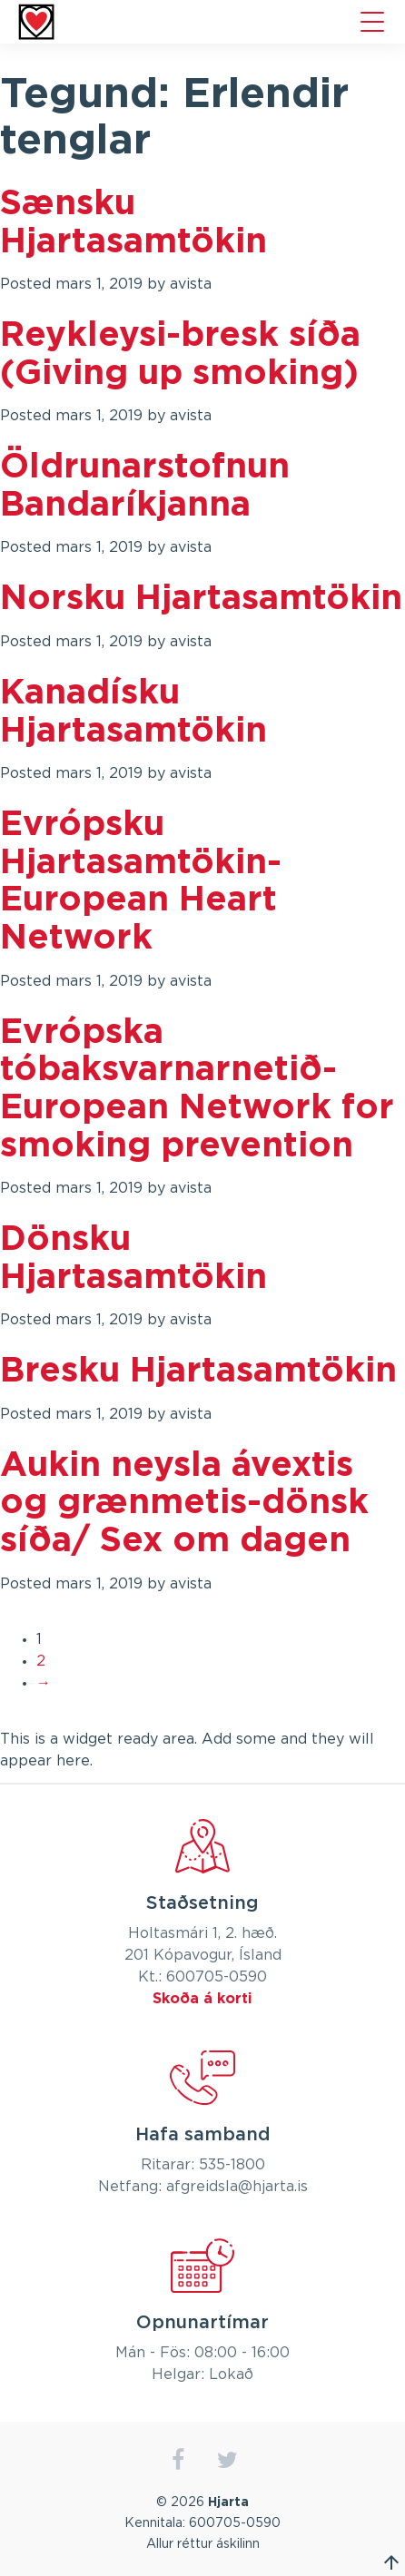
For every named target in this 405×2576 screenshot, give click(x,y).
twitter (227, 2460)
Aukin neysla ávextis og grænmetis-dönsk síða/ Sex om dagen (184, 1504)
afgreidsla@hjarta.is (237, 2186)
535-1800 (232, 2165)
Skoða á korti (202, 1998)
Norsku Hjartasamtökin (201, 599)
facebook (177, 2460)
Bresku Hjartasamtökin (198, 1371)
